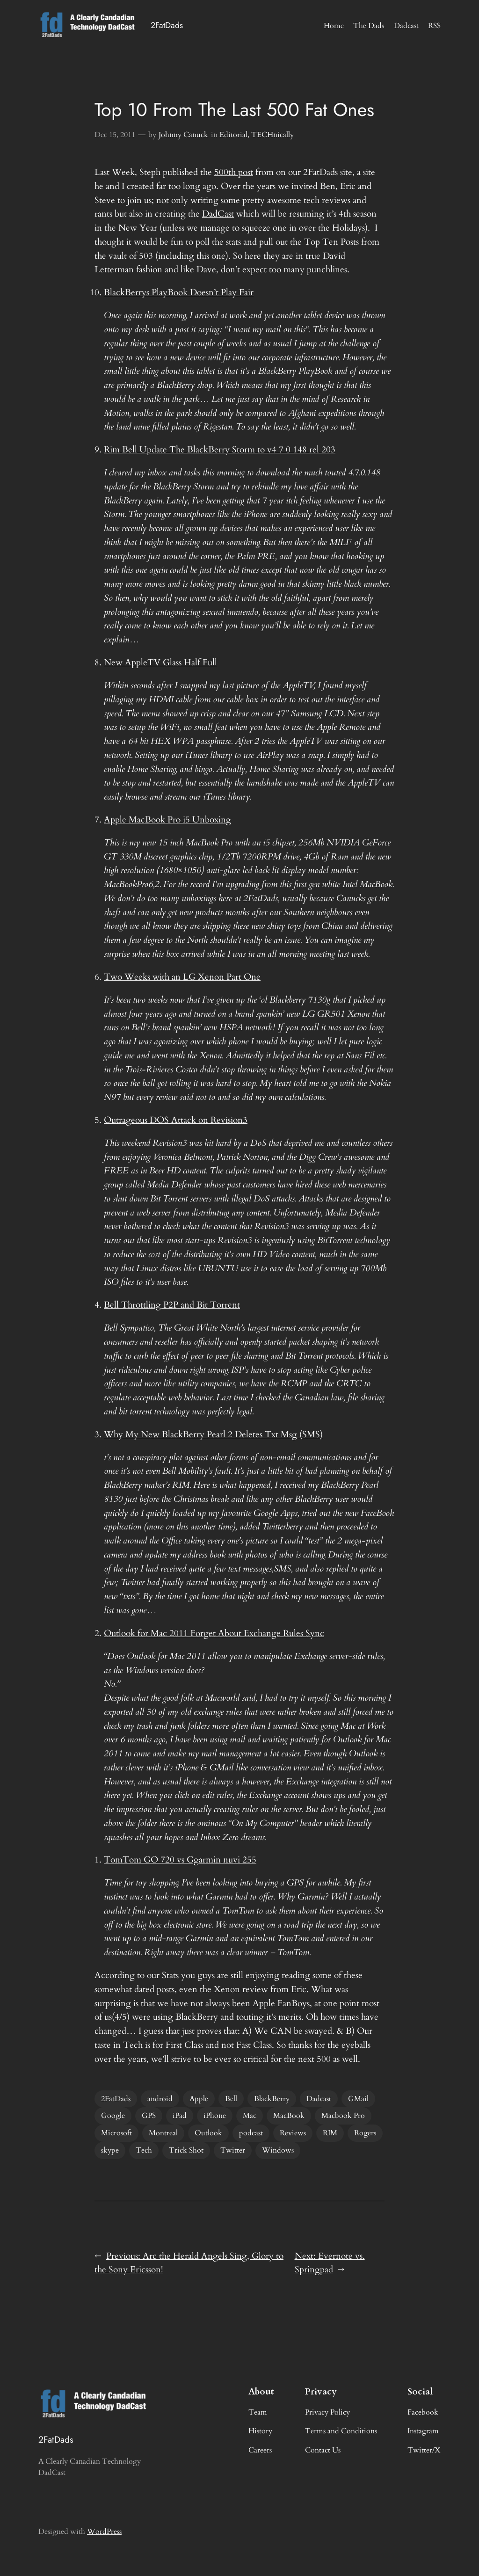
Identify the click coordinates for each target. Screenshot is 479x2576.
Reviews (293, 2133)
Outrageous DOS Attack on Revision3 (175, 1120)
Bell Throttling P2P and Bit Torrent (172, 1305)
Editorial (233, 135)
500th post (233, 172)
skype (110, 2150)
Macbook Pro (343, 2115)
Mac (249, 2115)
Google (113, 2115)
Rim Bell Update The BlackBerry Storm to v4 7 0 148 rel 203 (219, 450)
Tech (144, 2150)
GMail (358, 2099)
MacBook (289, 2115)
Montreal (163, 2133)
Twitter (232, 2150)
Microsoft (116, 2133)
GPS (149, 2115)
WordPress (104, 2531)
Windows (278, 2150)
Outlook (208, 2133)
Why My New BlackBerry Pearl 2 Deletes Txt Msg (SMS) (213, 1434)
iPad (180, 2115)
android (160, 2099)
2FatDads (167, 25)
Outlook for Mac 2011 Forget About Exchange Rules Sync (214, 1633)
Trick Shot (186, 2150)
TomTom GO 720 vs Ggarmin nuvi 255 (180, 1860)
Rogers (365, 2133)
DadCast (218, 214)
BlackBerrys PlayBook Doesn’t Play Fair (179, 292)
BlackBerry (272, 2099)
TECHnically (272, 135)
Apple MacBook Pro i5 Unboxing (167, 820)
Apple (198, 2099)
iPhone (214, 2115)
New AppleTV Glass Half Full (160, 662)
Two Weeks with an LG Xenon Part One (182, 977)
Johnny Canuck (183, 135)
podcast (251, 2133)
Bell (231, 2099)
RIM (330, 2133)
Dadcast (318, 2099)
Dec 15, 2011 (114, 135)
